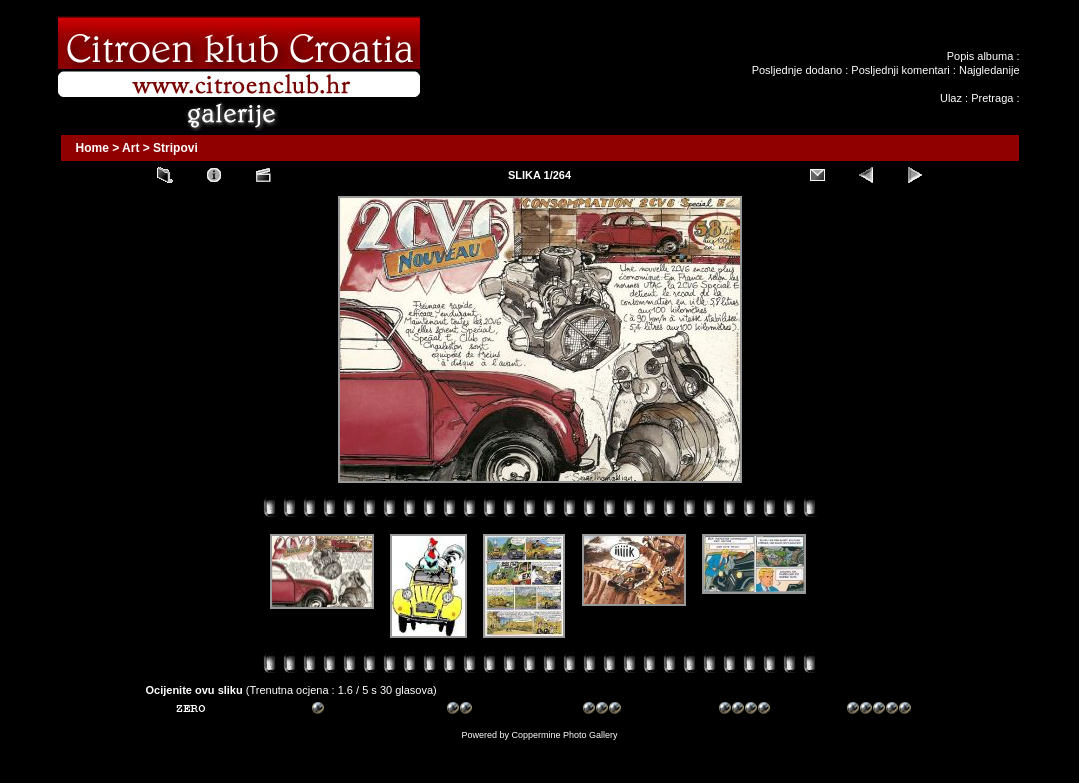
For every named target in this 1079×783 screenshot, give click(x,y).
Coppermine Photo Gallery (564, 735)
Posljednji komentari (900, 70)
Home (92, 148)
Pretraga (992, 98)
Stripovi (175, 148)
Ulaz (951, 98)
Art (130, 148)
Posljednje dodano (797, 70)
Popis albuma (980, 56)
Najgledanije (989, 70)
